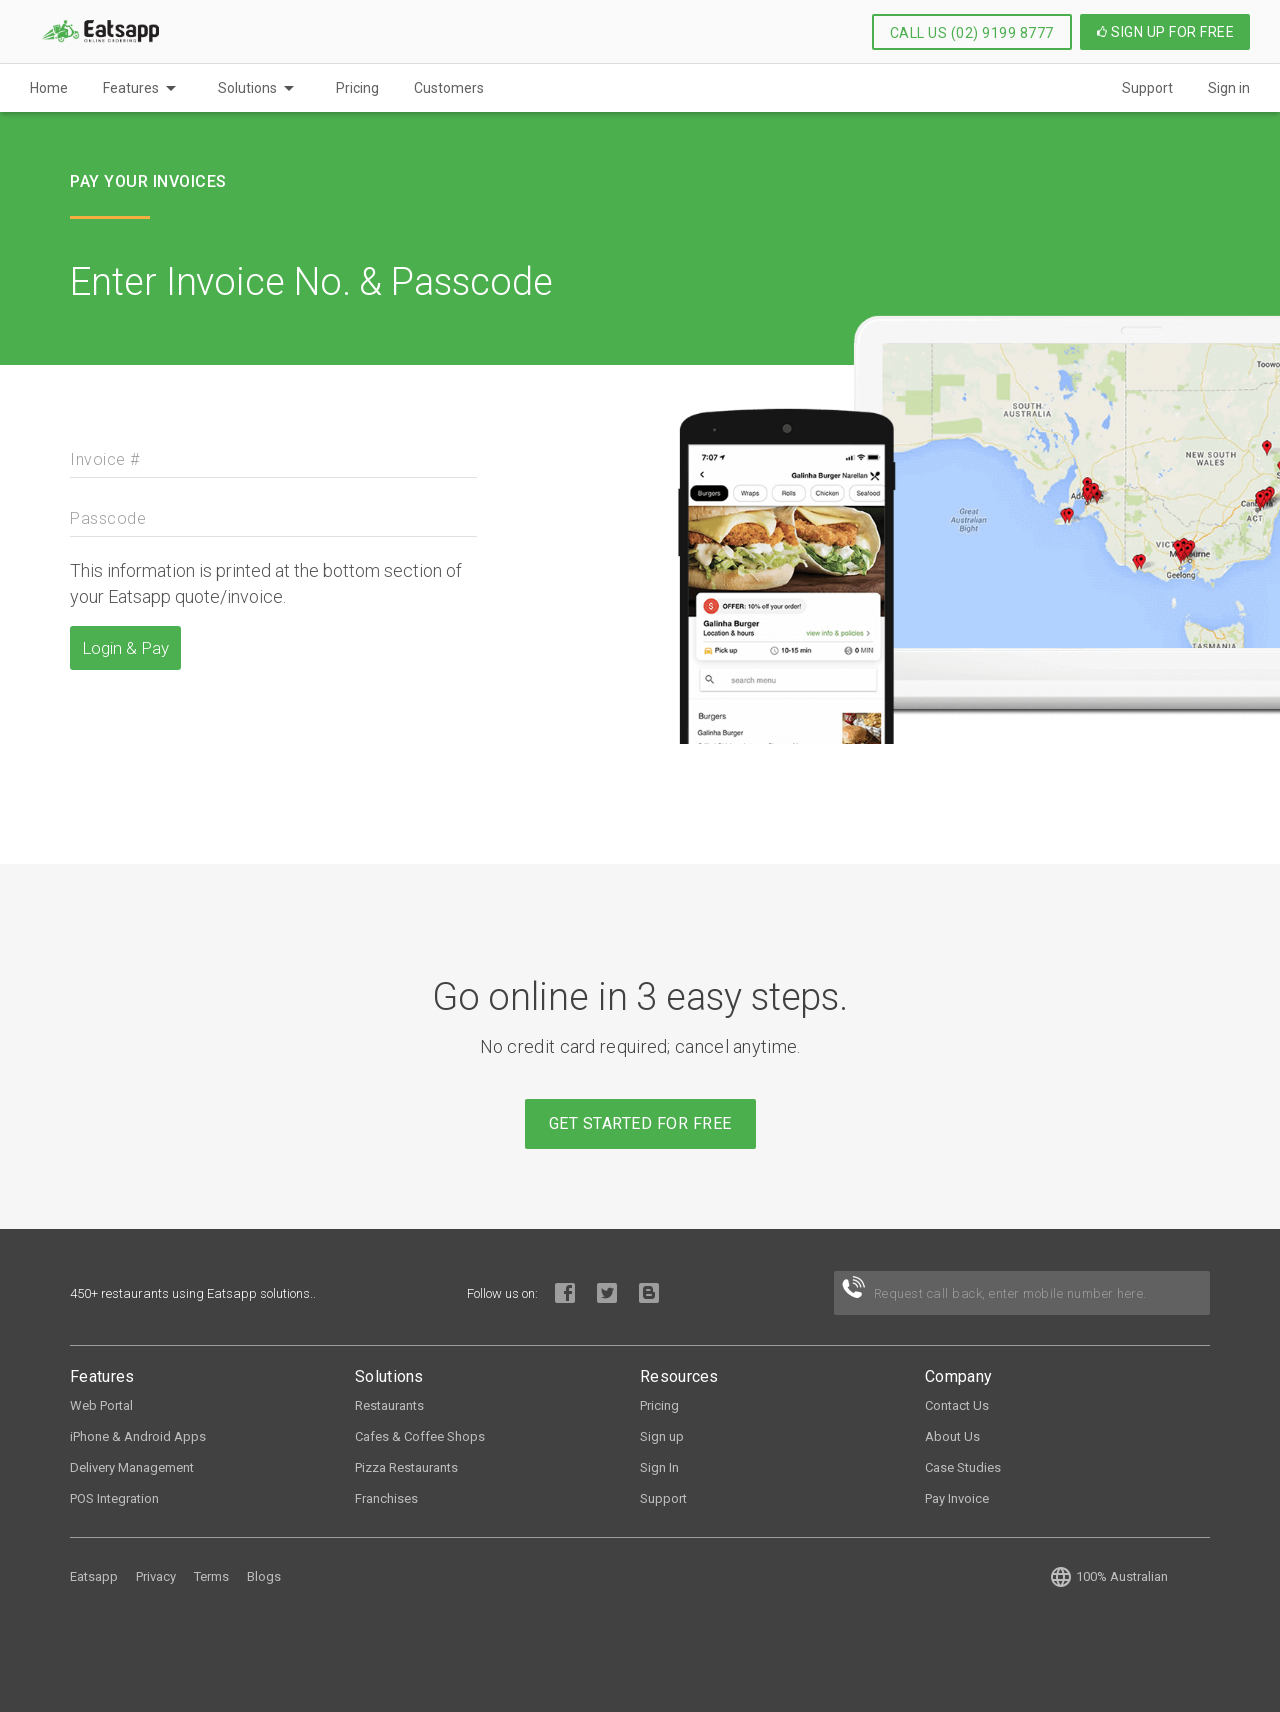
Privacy (156, 1576)
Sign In (659, 1467)
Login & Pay (125, 648)
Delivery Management (132, 1467)
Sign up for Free (1165, 32)
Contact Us (957, 1405)
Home (49, 88)
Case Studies (963, 1467)
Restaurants (389, 1405)
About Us (952, 1436)
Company (958, 1376)
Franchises (386, 1498)
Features (131, 88)
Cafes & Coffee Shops (420, 1436)
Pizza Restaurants (406, 1467)
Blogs (264, 1576)
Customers (449, 88)
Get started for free (640, 1123)
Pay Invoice (957, 1498)
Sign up (662, 1436)
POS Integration (114, 1498)
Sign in (1229, 88)
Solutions (247, 88)
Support (1147, 88)
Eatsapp (94, 1576)
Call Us (972, 33)
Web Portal (101, 1405)
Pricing (357, 88)
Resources (679, 1376)
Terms (211, 1576)
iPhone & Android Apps (138, 1436)
